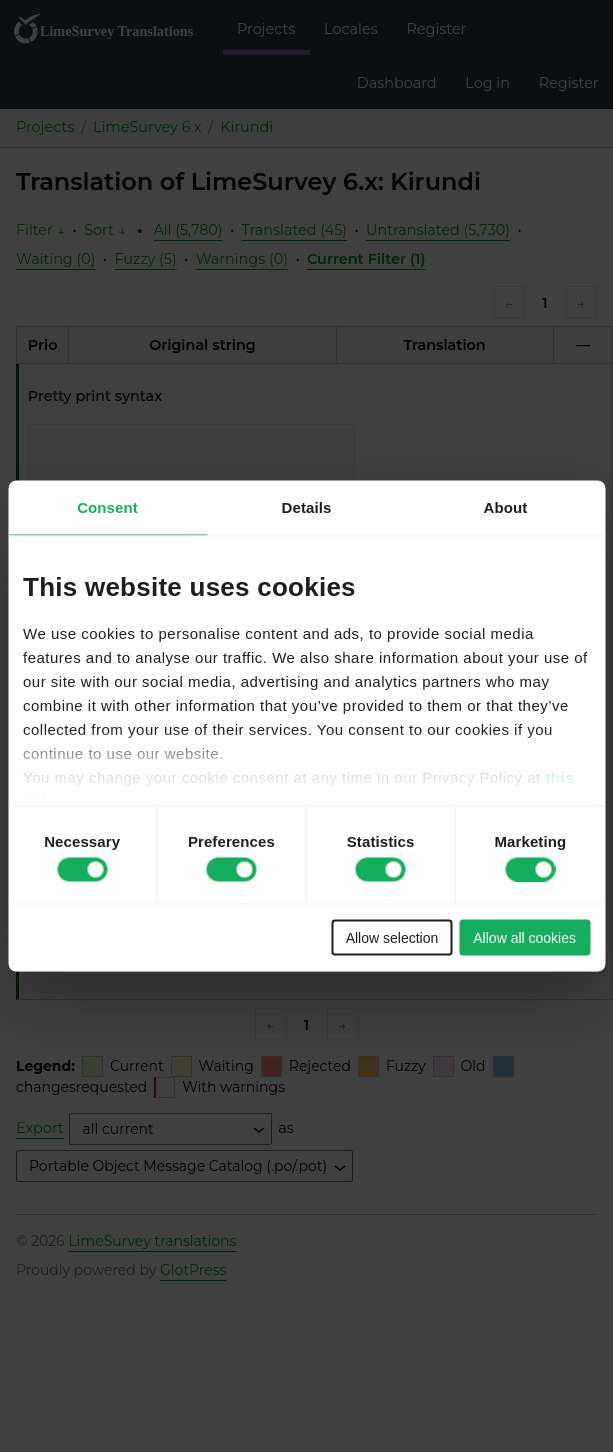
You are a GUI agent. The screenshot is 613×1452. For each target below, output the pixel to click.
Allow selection (392, 938)
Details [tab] (307, 507)
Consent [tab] (107, 507)
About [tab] (506, 507)
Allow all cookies (524, 938)
